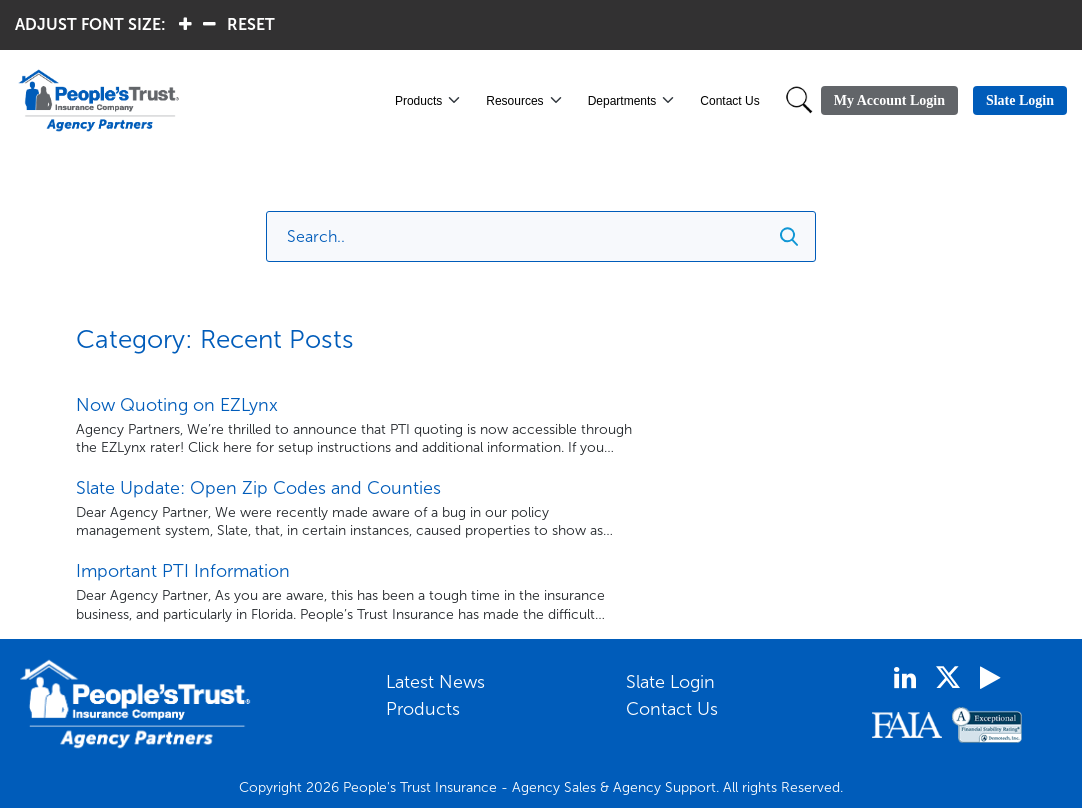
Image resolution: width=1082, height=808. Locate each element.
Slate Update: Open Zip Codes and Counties (258, 488)
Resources (514, 101)
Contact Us (729, 101)
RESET (251, 24)
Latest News (435, 682)
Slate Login (670, 682)
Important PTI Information (183, 571)
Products (418, 101)
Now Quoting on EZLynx (177, 405)
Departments (622, 101)
